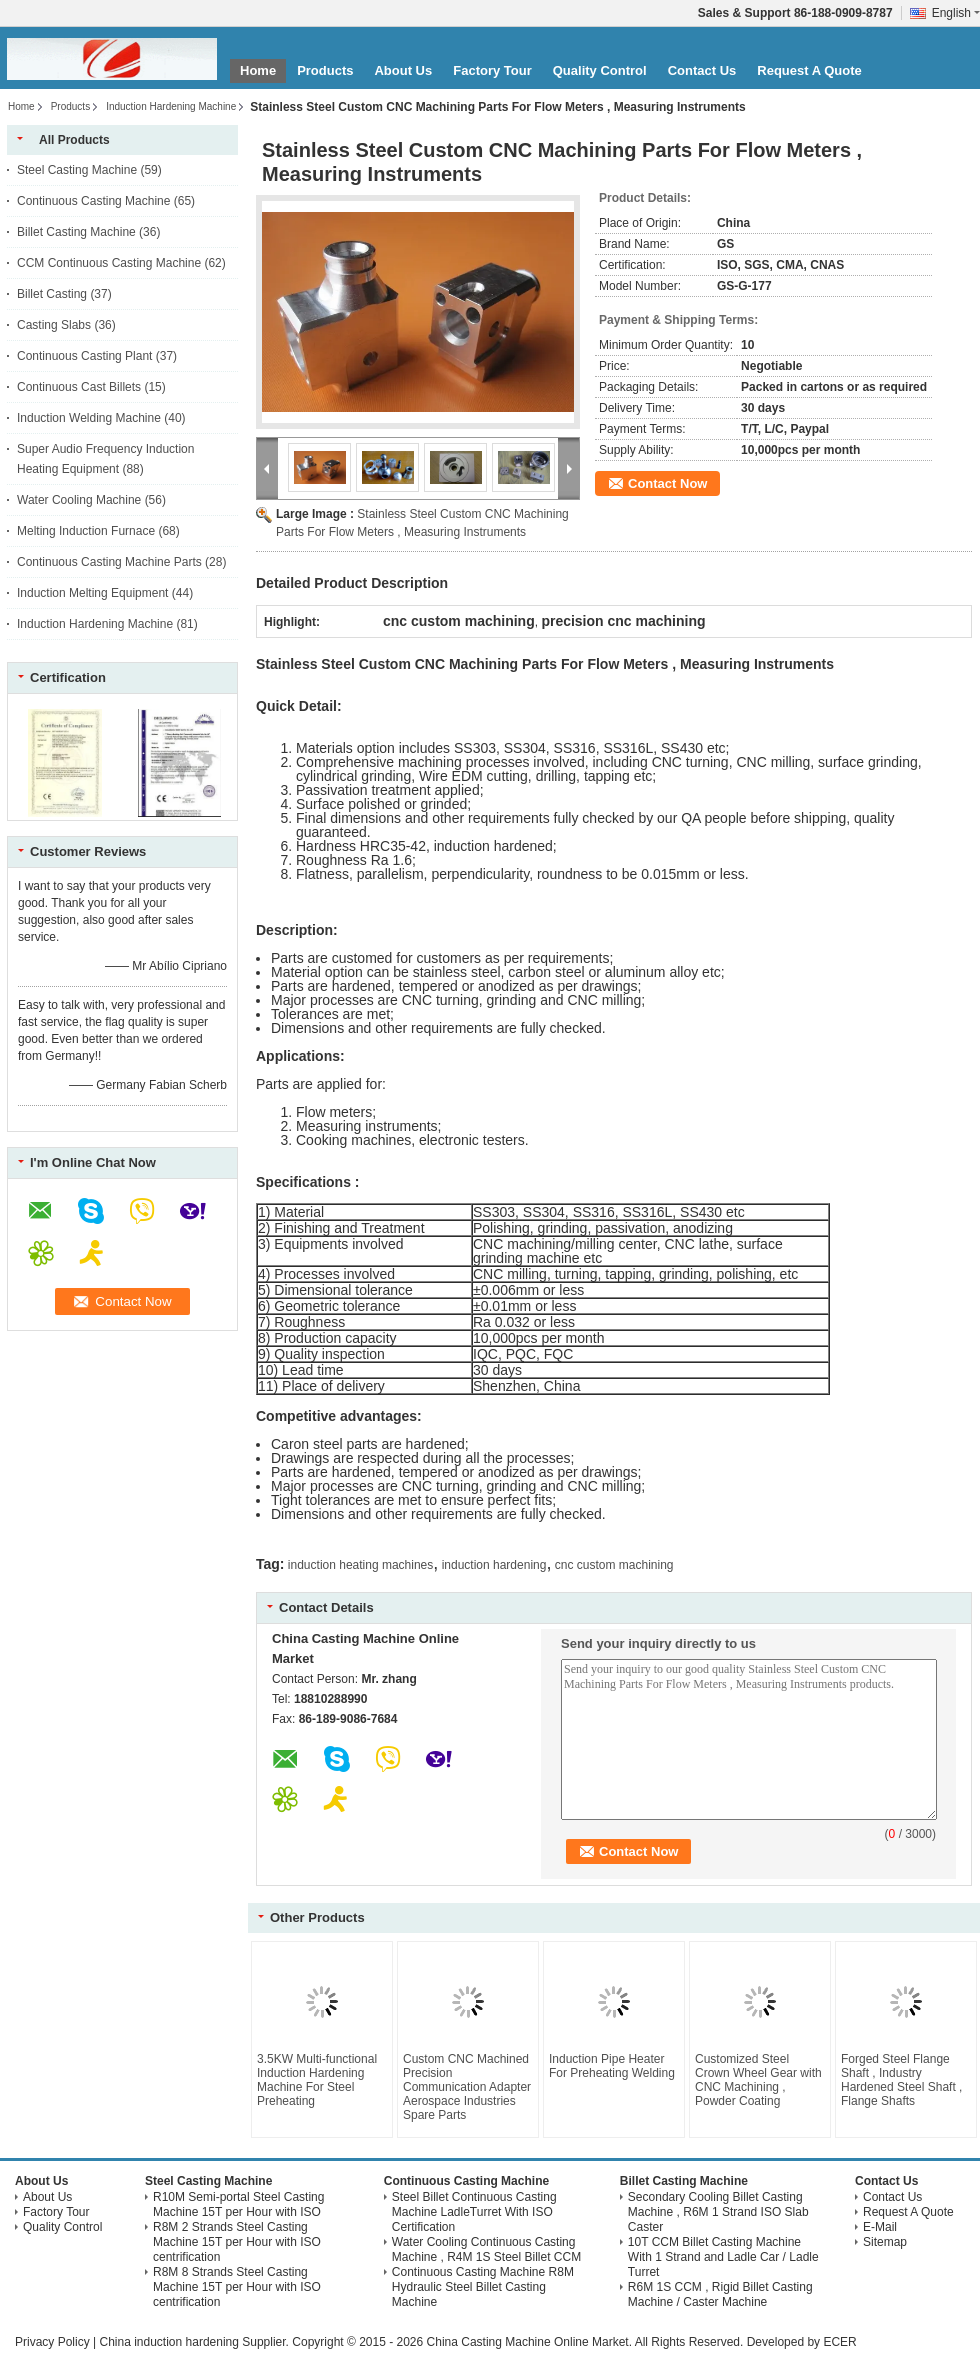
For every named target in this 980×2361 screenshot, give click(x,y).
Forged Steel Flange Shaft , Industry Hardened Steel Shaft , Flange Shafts (901, 2080)
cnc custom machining (614, 1565)
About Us (403, 70)
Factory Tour (492, 70)
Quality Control (600, 70)
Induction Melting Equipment (92, 593)
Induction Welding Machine (89, 418)
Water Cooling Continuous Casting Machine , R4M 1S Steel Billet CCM (486, 2249)
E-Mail (880, 2227)
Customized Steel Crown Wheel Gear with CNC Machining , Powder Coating (758, 2080)
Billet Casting (52, 294)
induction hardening (494, 1565)
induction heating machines (360, 1565)
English (956, 13)
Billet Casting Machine (76, 232)
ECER (839, 2342)
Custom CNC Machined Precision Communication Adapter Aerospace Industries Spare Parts (467, 2087)
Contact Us (702, 70)
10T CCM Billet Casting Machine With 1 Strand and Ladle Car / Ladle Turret (723, 2257)
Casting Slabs (54, 325)
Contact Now (667, 483)
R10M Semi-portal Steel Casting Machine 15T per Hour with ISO (238, 2204)
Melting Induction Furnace (86, 531)
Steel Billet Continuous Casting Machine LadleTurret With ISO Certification (474, 2212)
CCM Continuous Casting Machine (109, 263)
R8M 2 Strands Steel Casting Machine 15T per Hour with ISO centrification (237, 2242)
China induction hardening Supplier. (195, 2342)
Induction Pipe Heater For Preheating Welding (612, 2066)
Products (325, 70)
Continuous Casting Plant (84, 356)
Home (258, 70)
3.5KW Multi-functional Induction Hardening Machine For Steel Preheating (317, 2080)
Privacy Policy (52, 2342)
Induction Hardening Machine (171, 106)
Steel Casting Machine (77, 170)
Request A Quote (809, 70)
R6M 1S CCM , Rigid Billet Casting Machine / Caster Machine (720, 2294)
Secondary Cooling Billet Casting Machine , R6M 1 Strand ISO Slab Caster (718, 2212)
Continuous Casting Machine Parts (109, 562)
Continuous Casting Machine (93, 201)
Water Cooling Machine (79, 500)
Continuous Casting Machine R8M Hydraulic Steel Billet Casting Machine (483, 2287)
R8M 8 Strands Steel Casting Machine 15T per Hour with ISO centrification (237, 2287)
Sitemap (885, 2242)
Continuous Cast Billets (79, 387)
